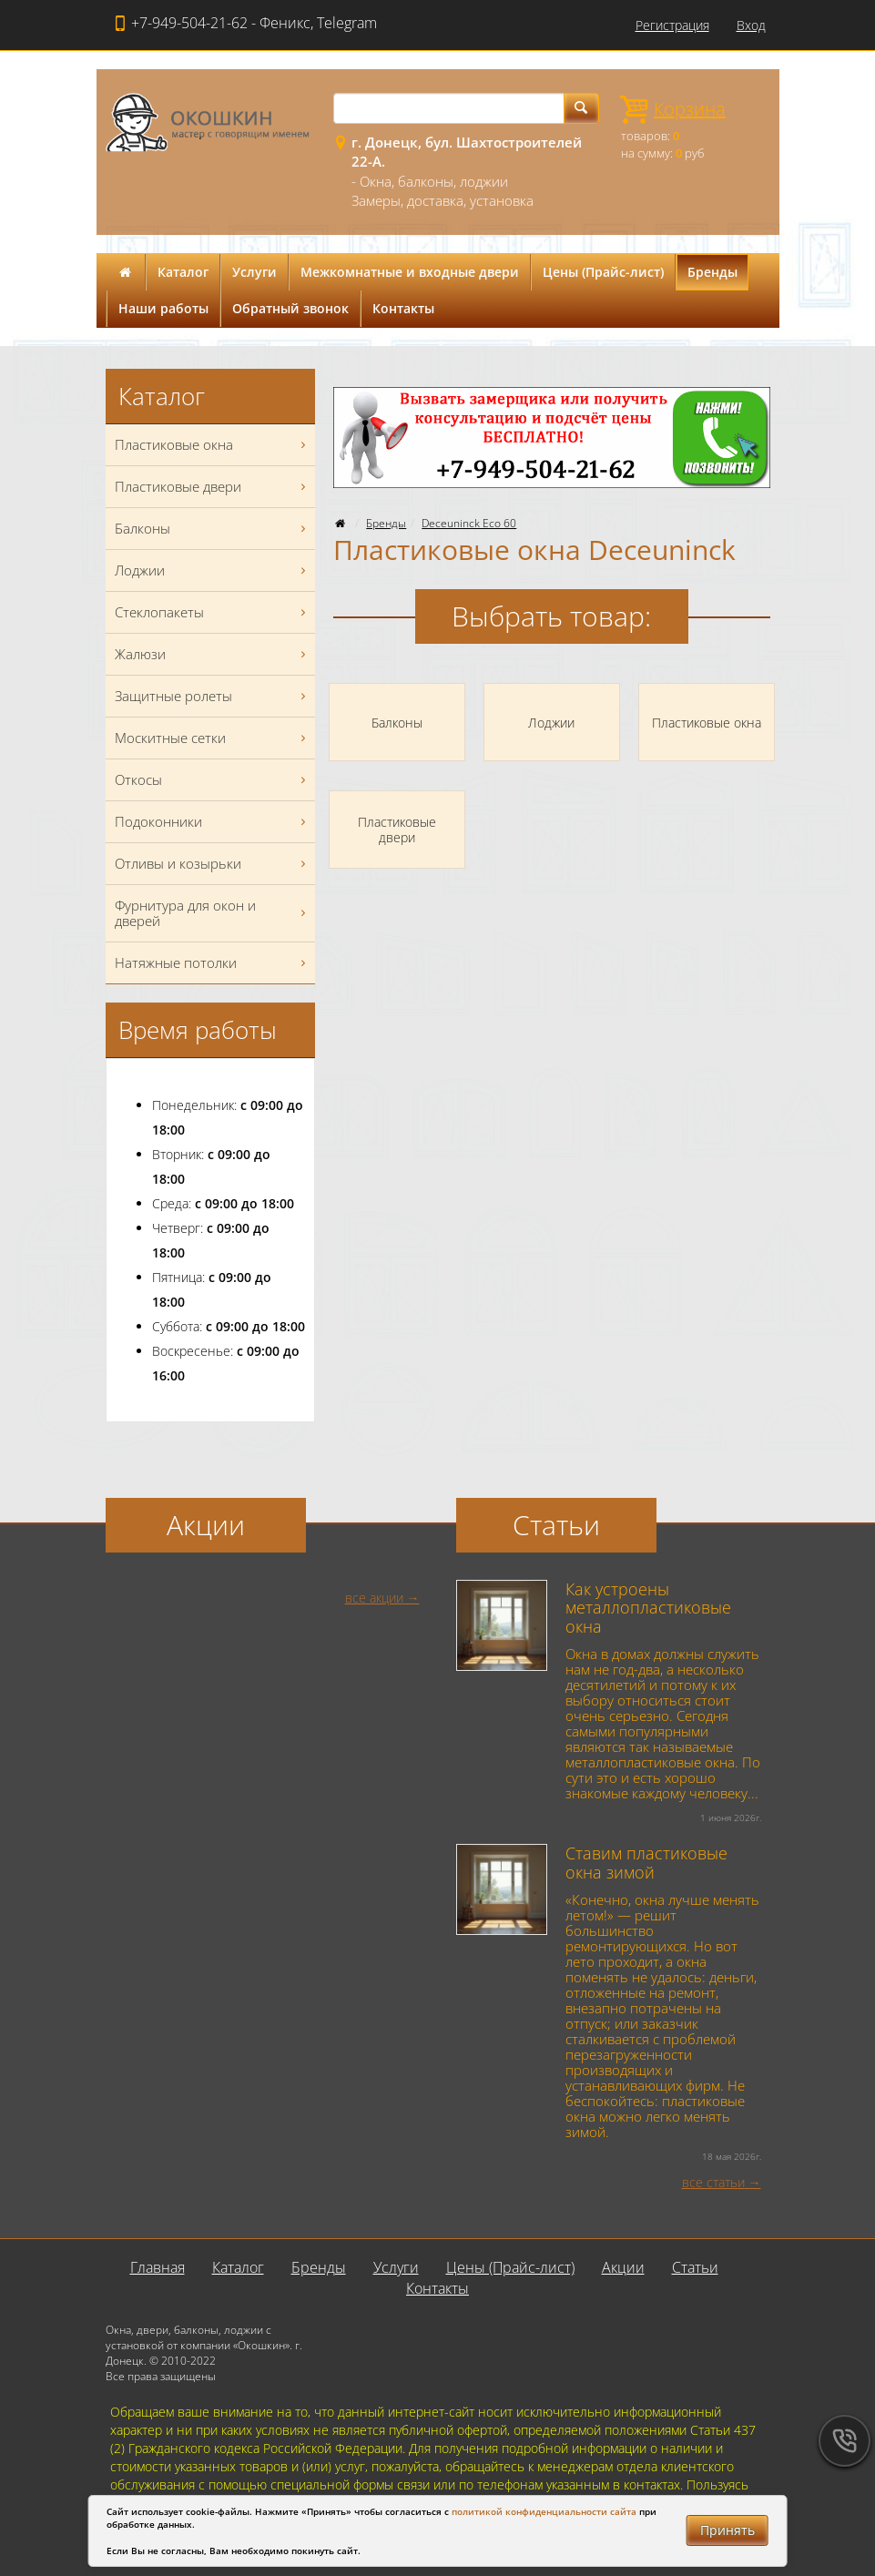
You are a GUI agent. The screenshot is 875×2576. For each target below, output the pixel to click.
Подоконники (212, 821)
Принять (727, 2530)
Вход (751, 25)
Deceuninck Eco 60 (469, 523)
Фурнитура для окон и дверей (212, 913)
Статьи (695, 2267)
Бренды (712, 271)
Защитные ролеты (212, 696)
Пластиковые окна (212, 444)
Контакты (403, 308)
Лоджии (212, 570)
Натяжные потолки (212, 962)
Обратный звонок (290, 308)
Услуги (254, 271)
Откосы (212, 779)
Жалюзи (212, 654)
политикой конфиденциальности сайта (544, 2511)
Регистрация (672, 25)
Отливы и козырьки (212, 863)
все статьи (713, 2182)
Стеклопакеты (212, 612)
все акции (374, 1597)
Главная (157, 2267)
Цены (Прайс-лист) (603, 271)
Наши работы (163, 308)
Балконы (212, 528)
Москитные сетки (212, 738)
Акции (623, 2267)
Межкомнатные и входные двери (409, 271)
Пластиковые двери (212, 486)
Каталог (183, 271)
